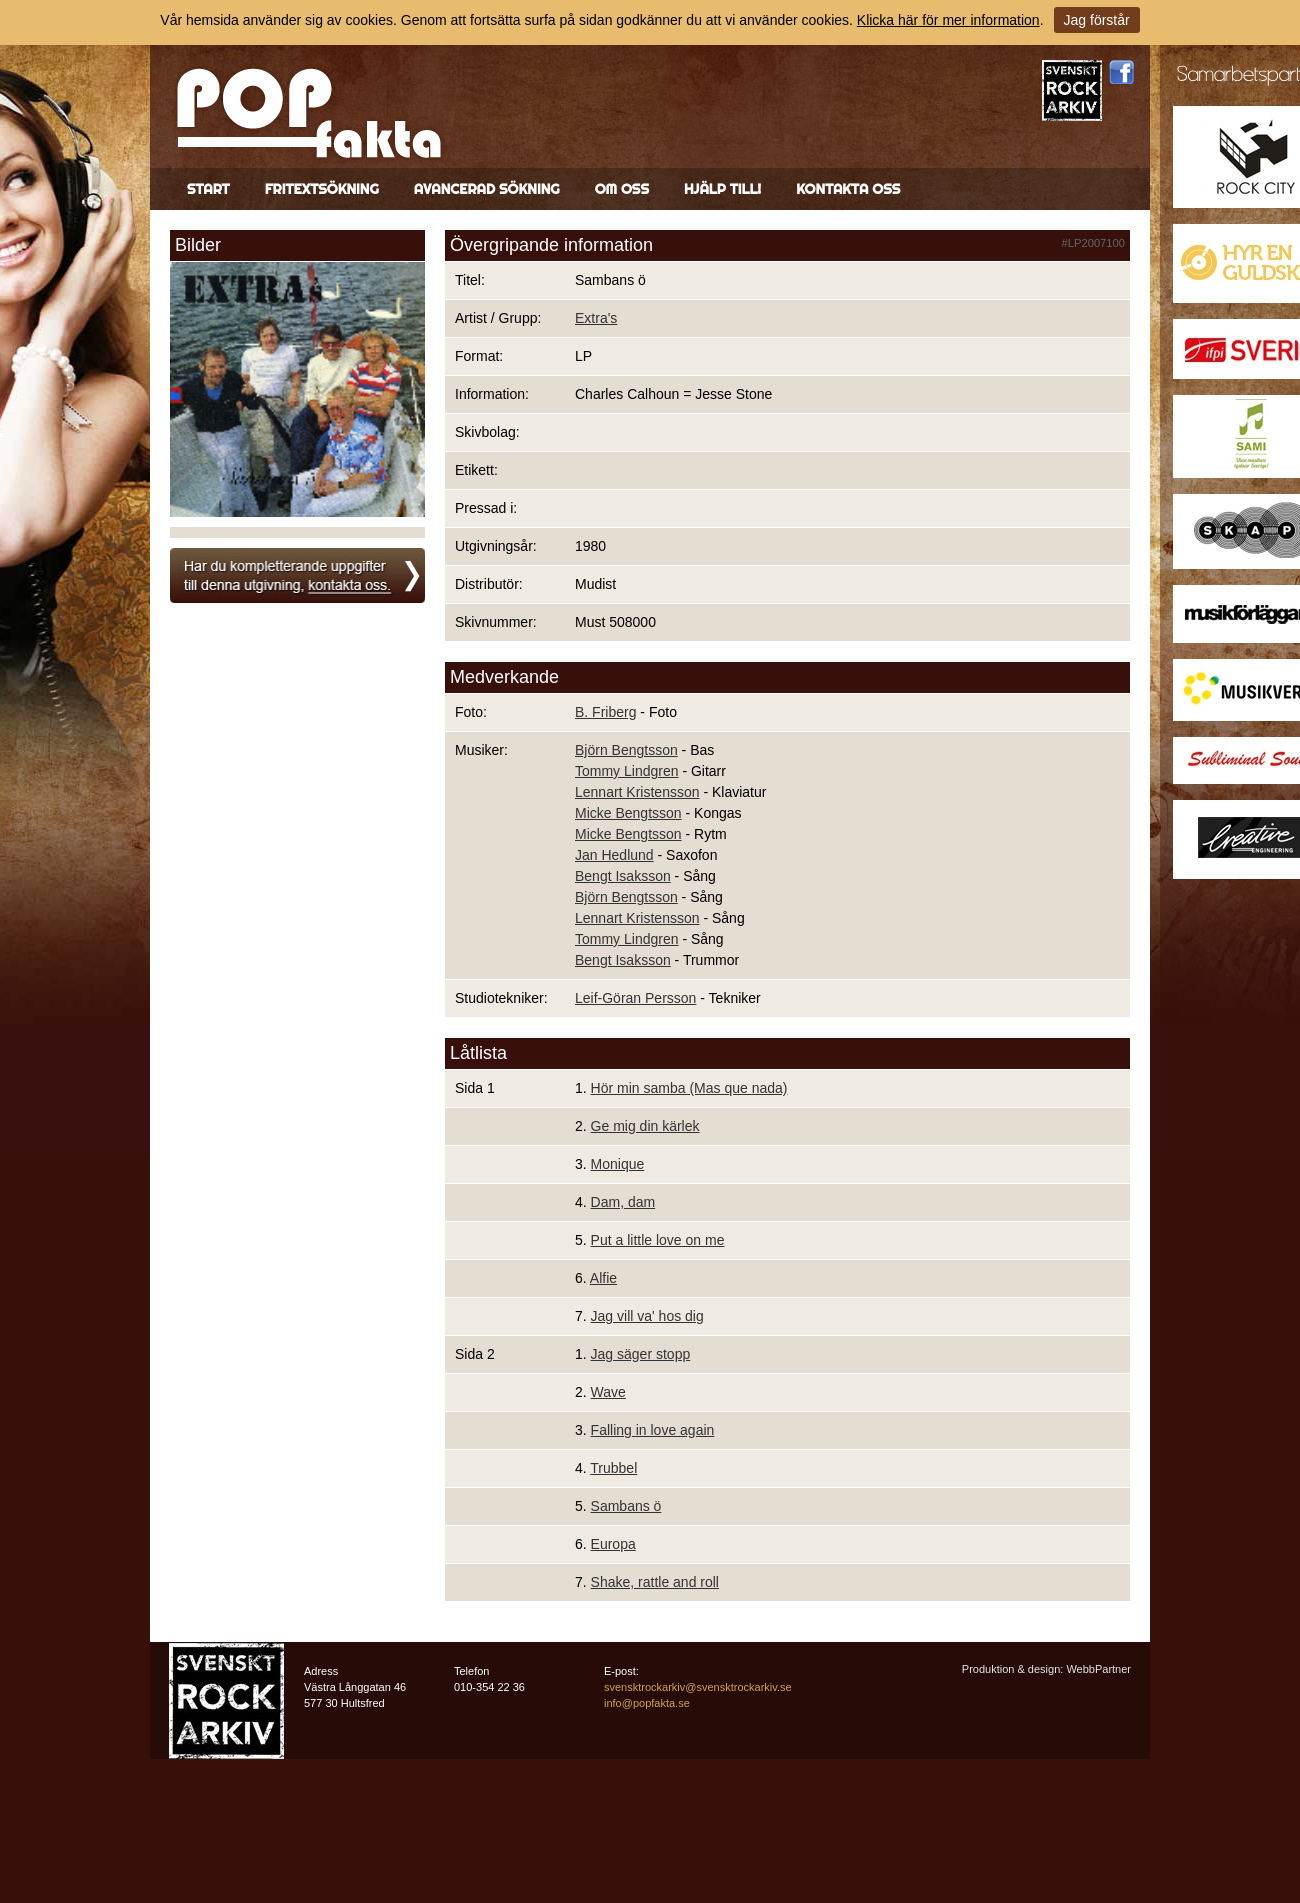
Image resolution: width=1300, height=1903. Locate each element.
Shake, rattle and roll (655, 1582)
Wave (608, 1392)
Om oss (622, 189)
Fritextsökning (322, 189)
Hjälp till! (722, 189)
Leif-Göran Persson (635, 998)
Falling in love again (653, 1430)
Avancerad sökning (487, 189)
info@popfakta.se (647, 1703)
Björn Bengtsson (626, 750)
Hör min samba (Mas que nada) (689, 1088)
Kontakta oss (848, 189)
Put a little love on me (658, 1240)
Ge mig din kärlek (645, 1126)
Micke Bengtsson (628, 813)
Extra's (596, 318)
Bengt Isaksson (623, 876)
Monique (618, 1164)
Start (208, 189)
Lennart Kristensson (637, 792)
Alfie (603, 1278)
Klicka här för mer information (948, 20)
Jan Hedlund (614, 855)
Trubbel (613, 1468)
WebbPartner (1098, 1669)
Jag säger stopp (641, 1354)
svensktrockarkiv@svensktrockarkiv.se (698, 1687)
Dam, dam (623, 1202)
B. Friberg (605, 712)
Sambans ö (626, 1506)
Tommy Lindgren (627, 771)
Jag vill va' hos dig (647, 1316)
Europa (613, 1544)
